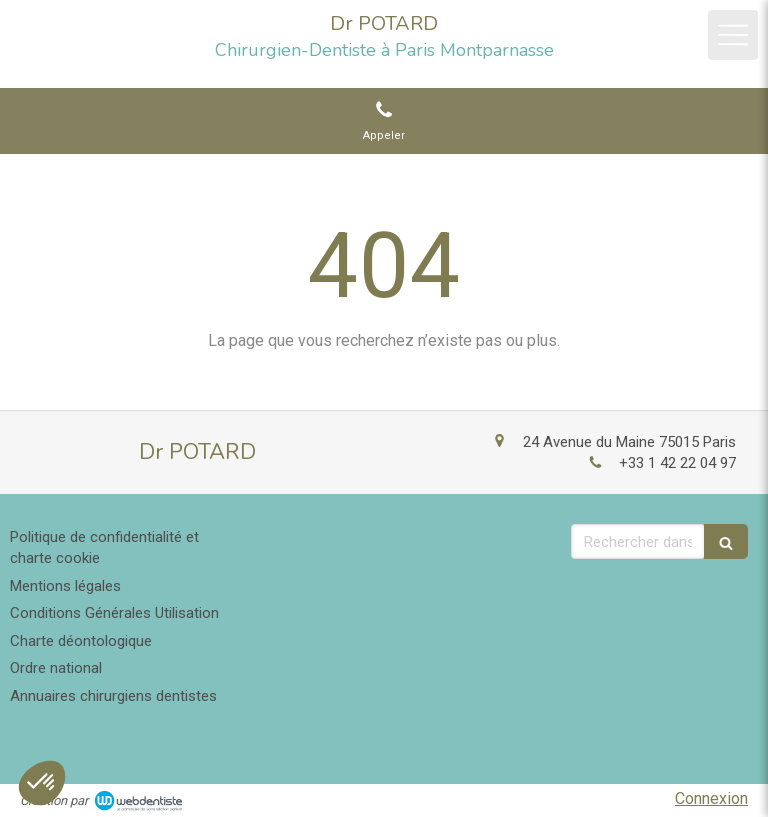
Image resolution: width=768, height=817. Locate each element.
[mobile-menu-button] (733, 35)
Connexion (711, 798)
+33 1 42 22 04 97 (677, 463)
